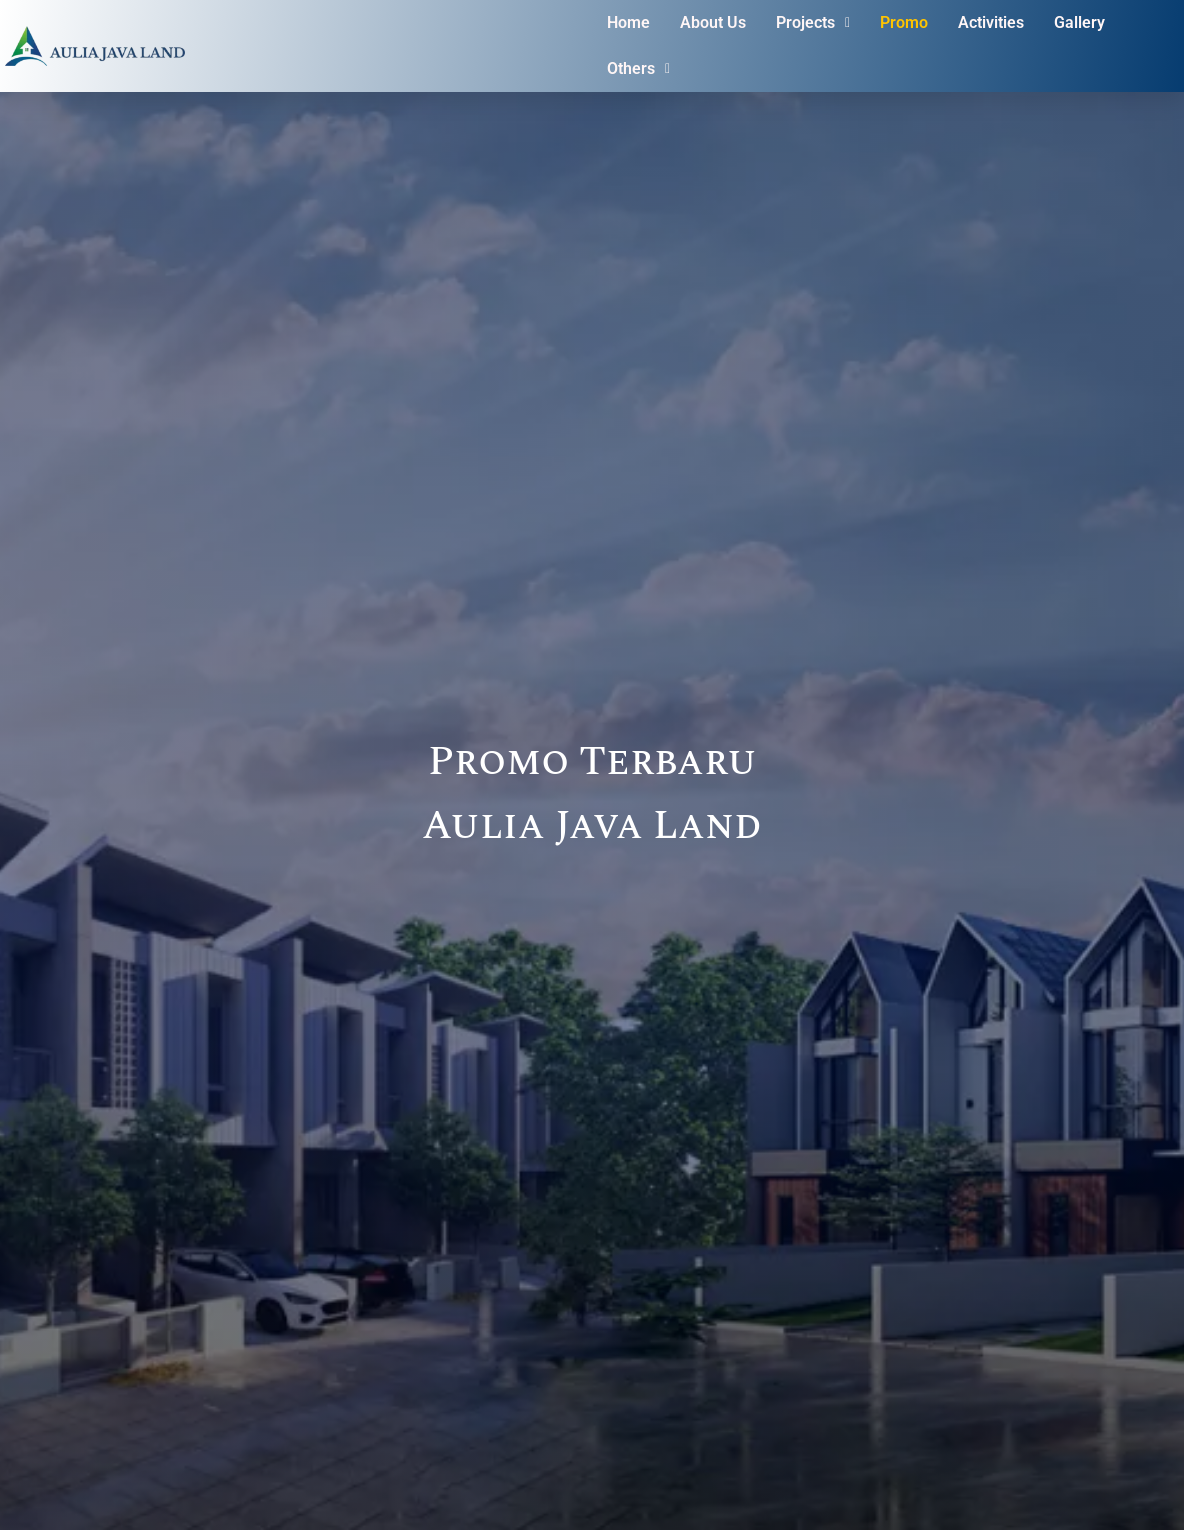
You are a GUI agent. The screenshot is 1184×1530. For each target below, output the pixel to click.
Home (628, 22)
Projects (813, 22)
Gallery (1079, 22)
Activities (991, 22)
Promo (904, 22)
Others (638, 68)
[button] (813, 23)
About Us (713, 22)
